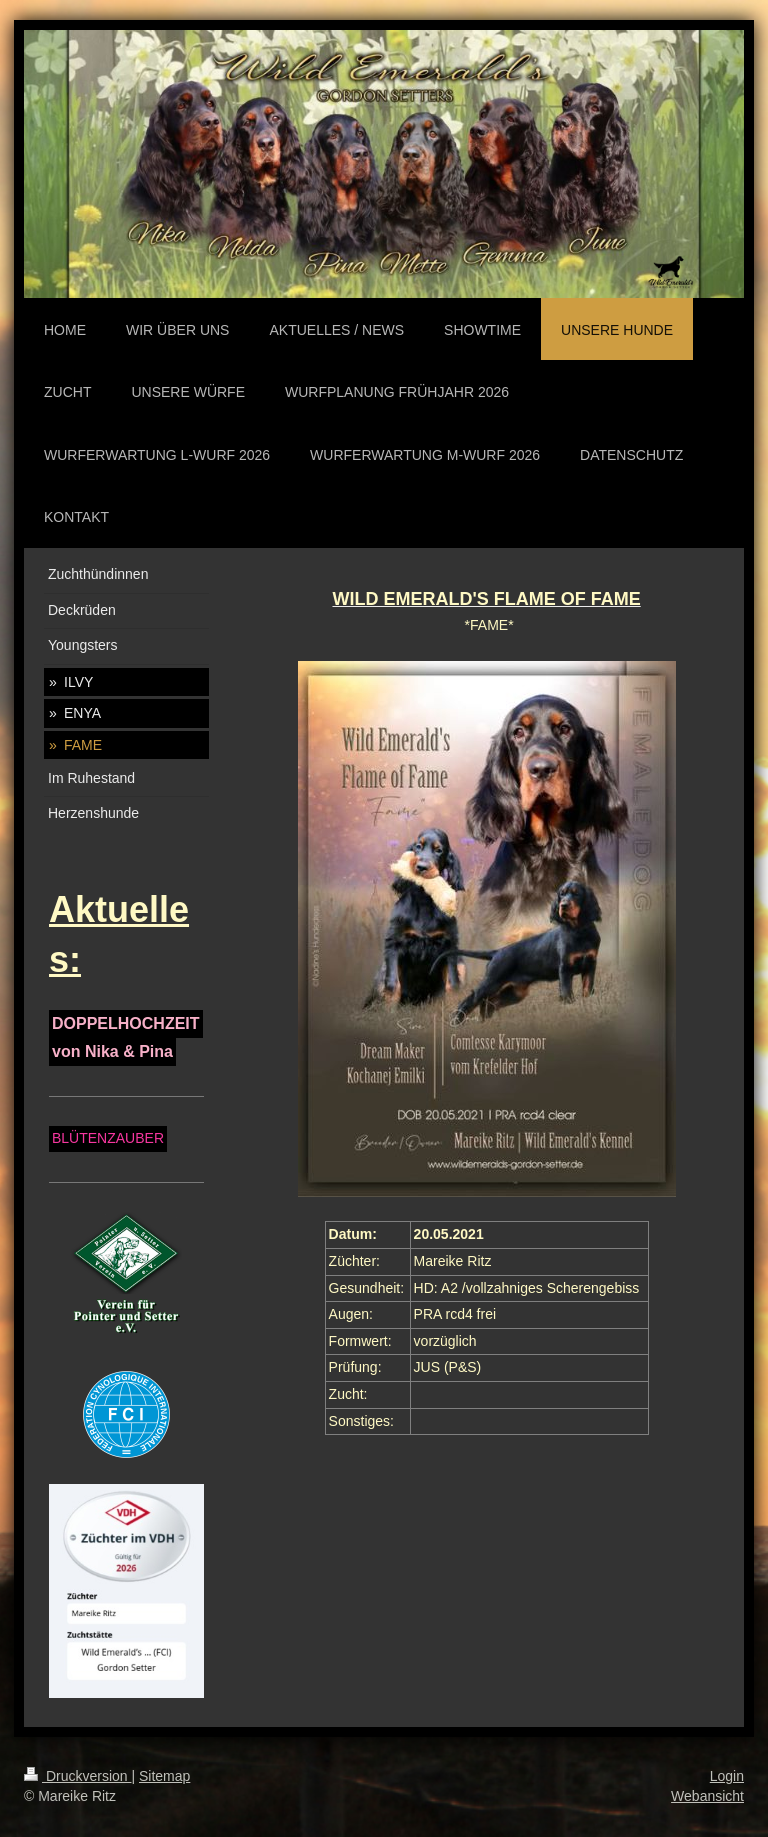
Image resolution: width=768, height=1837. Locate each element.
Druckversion (77, 1776)
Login (727, 1776)
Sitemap (164, 1776)
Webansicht (707, 1796)
